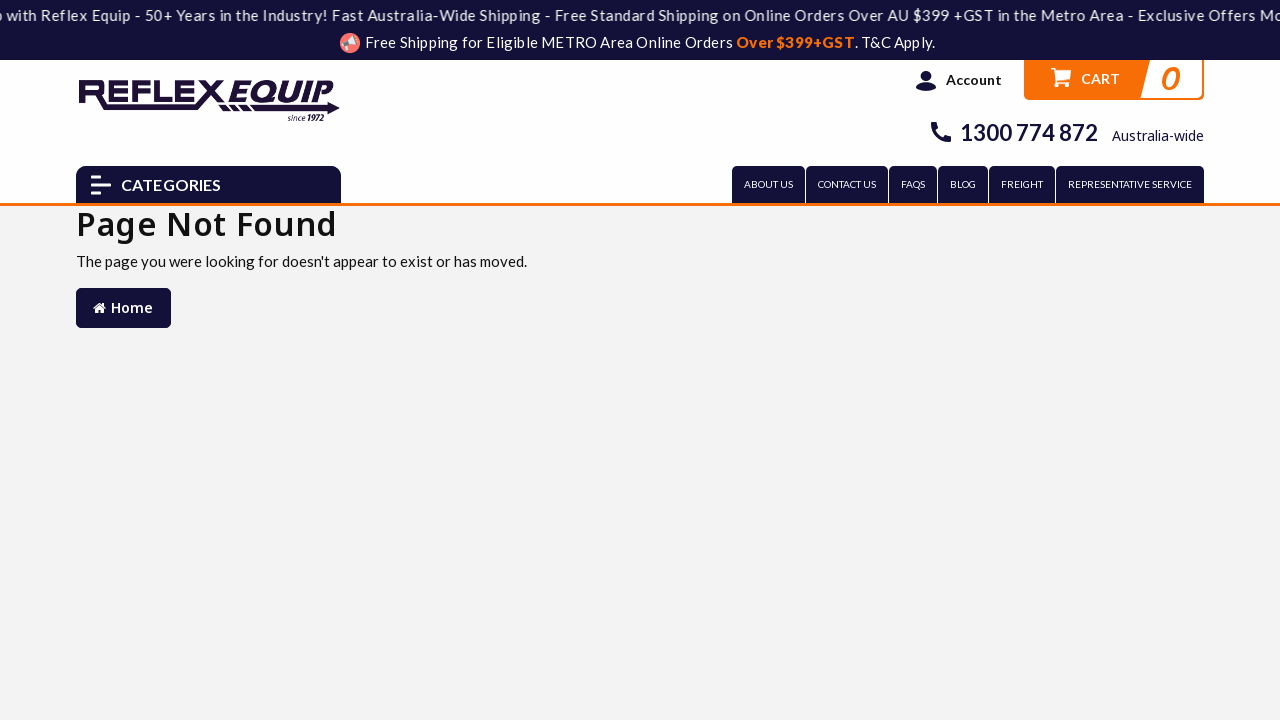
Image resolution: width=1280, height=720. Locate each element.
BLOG (963, 184)
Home (123, 307)
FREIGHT (1022, 184)
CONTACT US (847, 184)
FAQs (913, 184)
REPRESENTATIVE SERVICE (1130, 184)
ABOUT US (768, 184)
